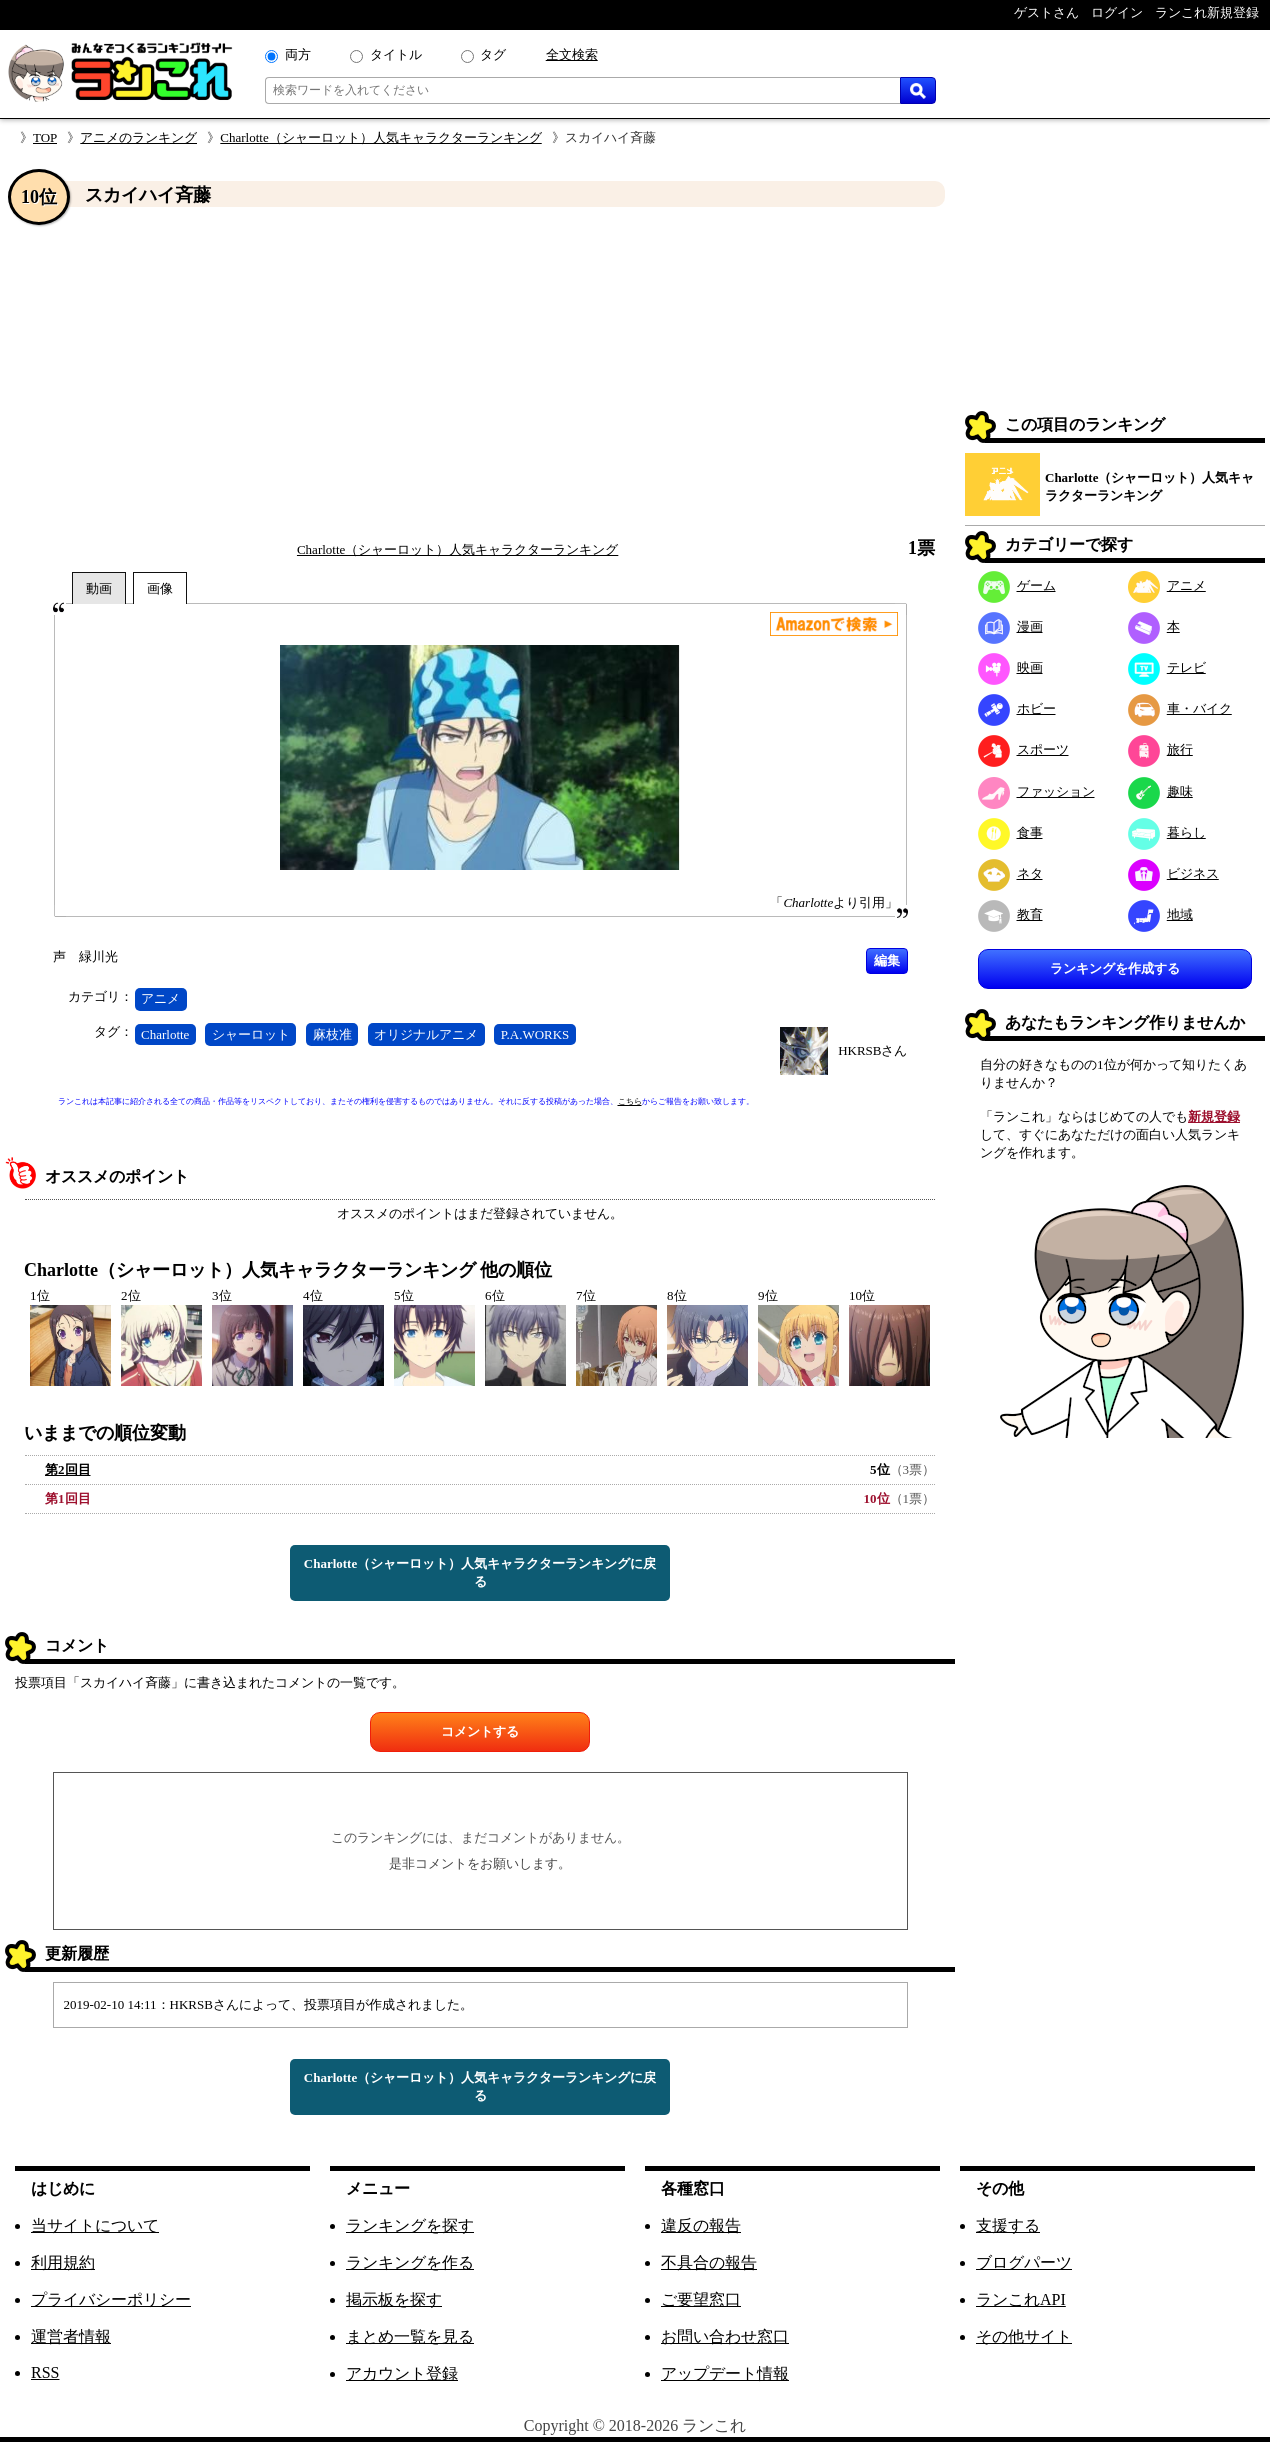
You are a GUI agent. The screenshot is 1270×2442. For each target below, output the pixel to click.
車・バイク (1180, 708)
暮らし (1167, 832)
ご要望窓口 (701, 2299)
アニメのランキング (138, 137)
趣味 (1160, 791)
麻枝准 (332, 1034)
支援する (1008, 2225)
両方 (298, 54)
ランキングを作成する (1115, 968)
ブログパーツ (1024, 2262)
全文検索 (572, 54)
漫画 (1010, 626)
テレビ (1167, 667)
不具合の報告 (709, 2262)
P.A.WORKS (535, 1034)
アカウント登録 (402, 2373)
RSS (45, 2372)
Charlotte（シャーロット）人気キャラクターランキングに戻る (480, 1572)
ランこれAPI (1021, 2299)
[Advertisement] (480, 373)
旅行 (1160, 749)
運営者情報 (71, 2336)
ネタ (1010, 873)
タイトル (396, 54)
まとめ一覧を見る (410, 2336)
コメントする (480, 1731)
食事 (1010, 832)
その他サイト (1024, 2336)
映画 (1010, 667)
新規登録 (1214, 1116)
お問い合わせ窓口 (725, 2336)
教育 (1010, 914)
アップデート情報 (725, 2373)
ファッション (1036, 791)
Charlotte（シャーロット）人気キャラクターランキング (380, 137)
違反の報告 (701, 2225)
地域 (1160, 914)
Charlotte (165, 1034)
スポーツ (1023, 749)
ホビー (1017, 708)
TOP (45, 137)
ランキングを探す (410, 2225)
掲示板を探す (394, 2299)
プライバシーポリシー (111, 2299)
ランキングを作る (410, 2262)
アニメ (160, 998)
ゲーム (1017, 585)
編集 (887, 960)
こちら (630, 1101)
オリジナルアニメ (426, 1034)
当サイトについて (95, 2225)
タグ (493, 54)
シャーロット (251, 1034)
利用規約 (63, 2262)
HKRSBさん (872, 1050)
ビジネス (1173, 873)
